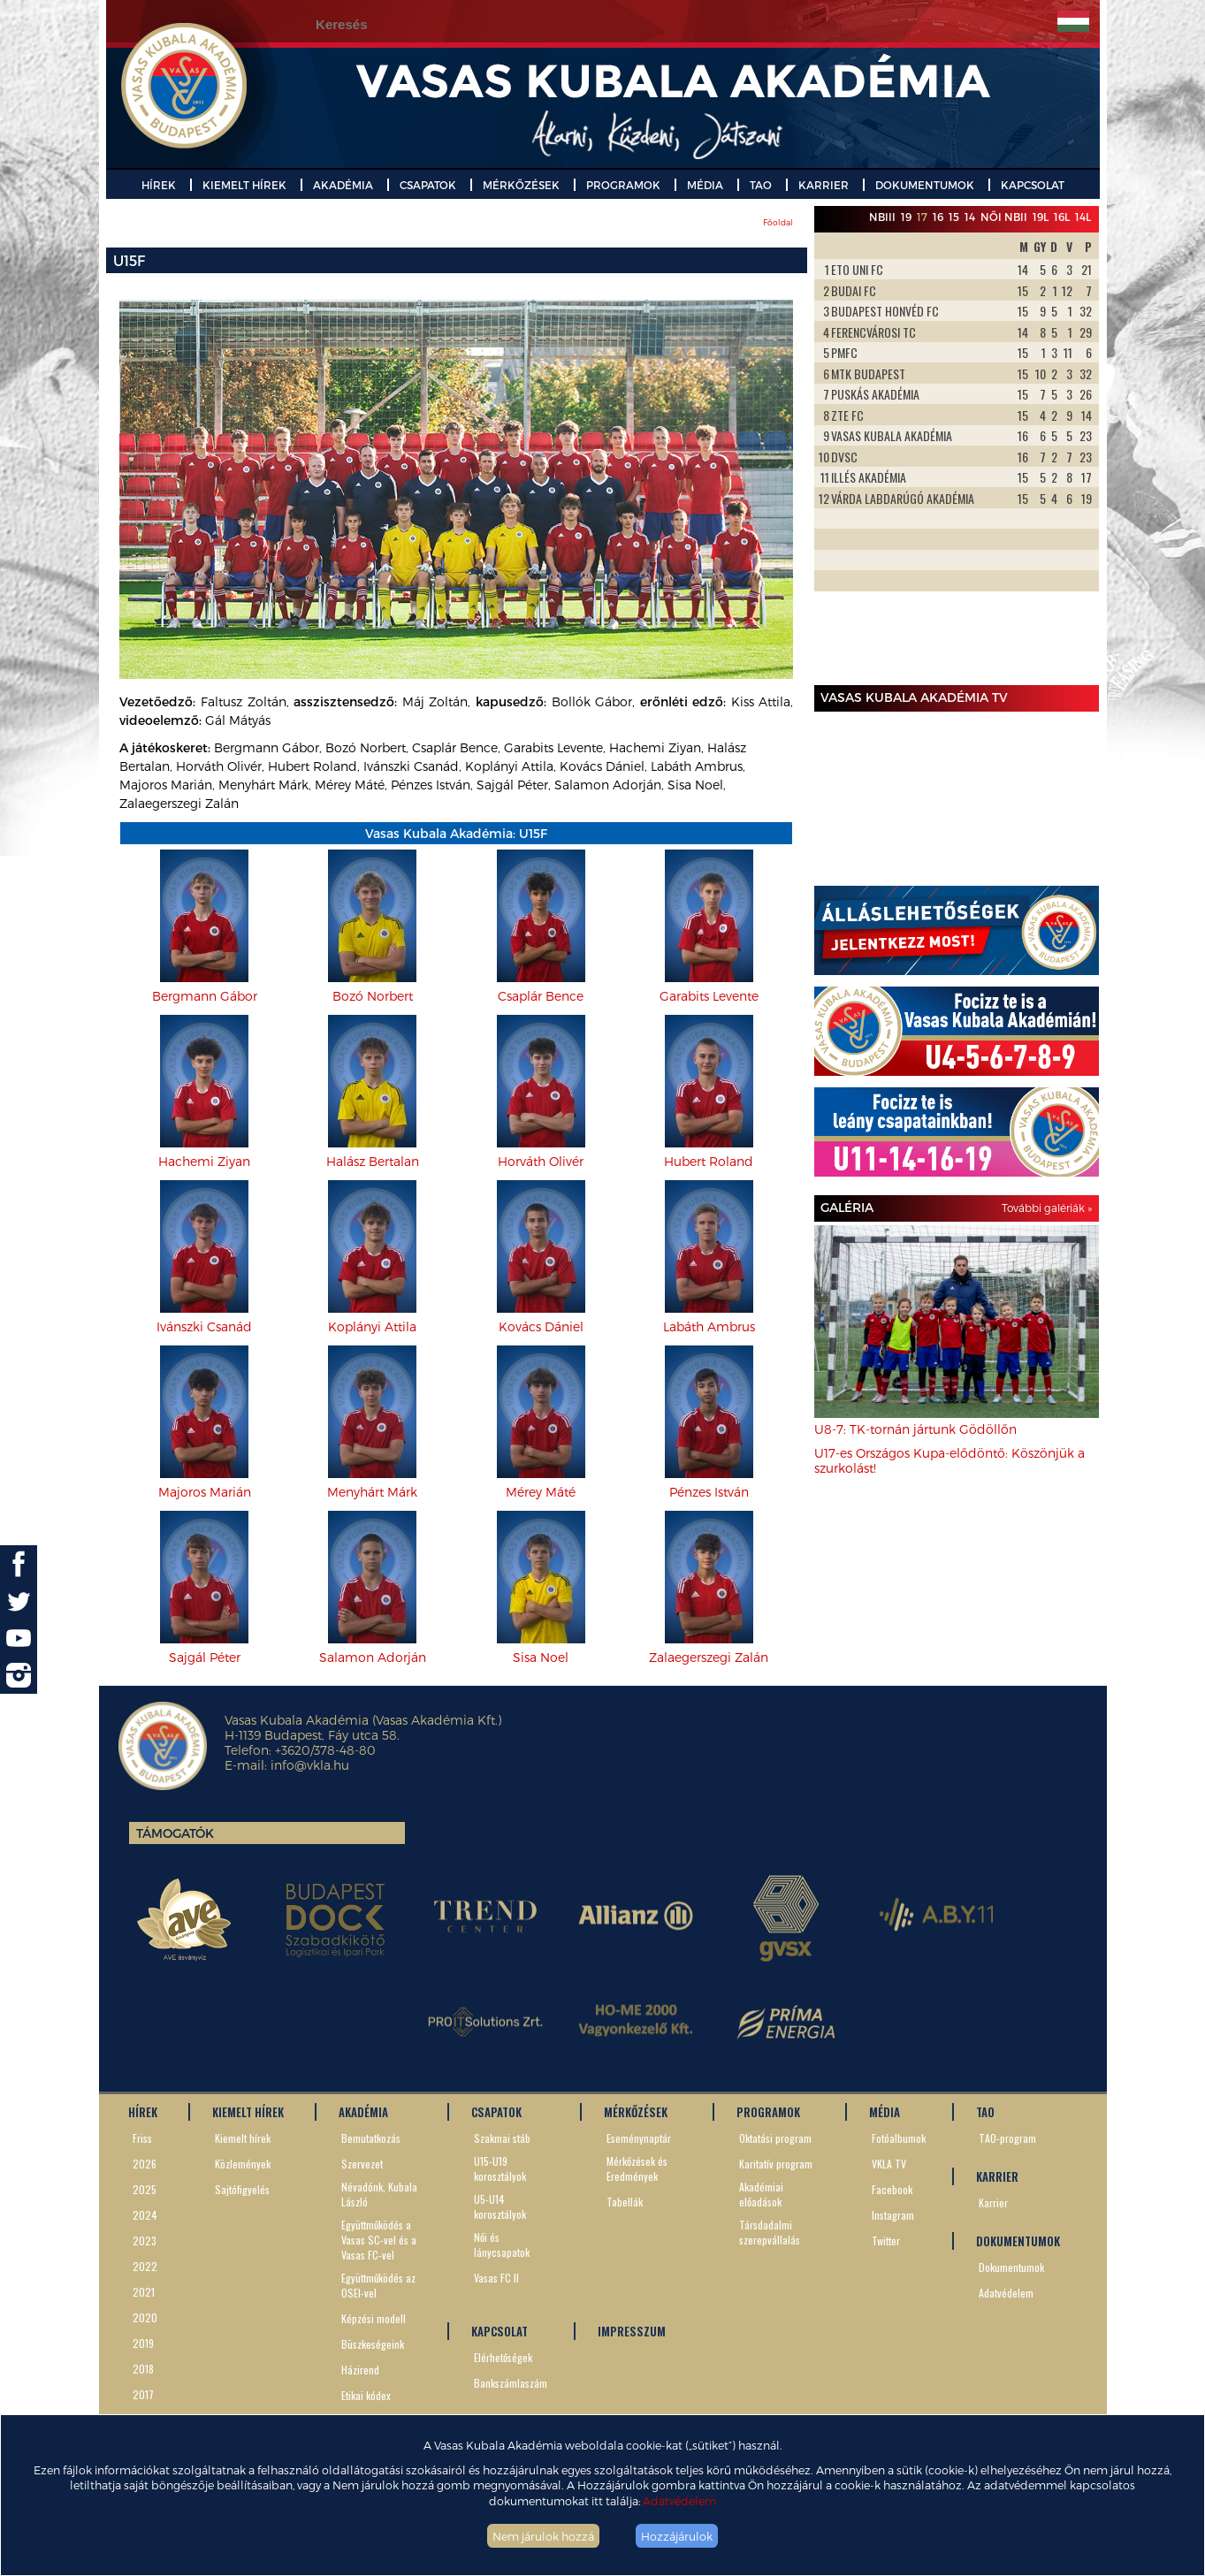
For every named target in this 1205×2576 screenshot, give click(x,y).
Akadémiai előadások (761, 2194)
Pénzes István (709, 1491)
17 (922, 216)
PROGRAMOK (623, 185)
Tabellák (624, 2201)
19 (906, 216)
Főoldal (778, 222)
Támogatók (175, 1833)
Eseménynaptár (638, 2137)
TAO (761, 185)
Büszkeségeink (372, 2343)
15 (954, 216)
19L (1041, 216)
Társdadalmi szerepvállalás (769, 2232)
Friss (142, 2137)
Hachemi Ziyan (204, 1161)
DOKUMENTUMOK (924, 185)
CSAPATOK (428, 185)
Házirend (360, 2369)
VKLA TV (889, 2163)
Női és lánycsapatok (502, 2244)
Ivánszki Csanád (204, 1326)
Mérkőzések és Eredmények (636, 2168)
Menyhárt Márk (372, 1491)
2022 (145, 2266)
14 (970, 216)
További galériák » (1047, 1207)
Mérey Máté (541, 1491)
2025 (144, 2189)
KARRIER (823, 185)
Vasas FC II (496, 2277)
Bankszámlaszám (510, 2382)
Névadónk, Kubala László (379, 2194)
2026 (144, 2163)
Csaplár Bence (540, 995)
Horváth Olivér (540, 1161)
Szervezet (362, 2163)
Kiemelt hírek (243, 2137)
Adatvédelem (679, 2500)
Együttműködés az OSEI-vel (378, 2285)
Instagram (893, 2214)
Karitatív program (775, 2163)
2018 (143, 2368)
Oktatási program (775, 2137)
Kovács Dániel (541, 1326)
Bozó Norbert (372, 995)
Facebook (892, 2189)
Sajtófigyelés (242, 2189)
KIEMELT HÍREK (244, 185)
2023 (144, 2240)
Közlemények (243, 2163)
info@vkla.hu (310, 1764)
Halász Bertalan (372, 1161)
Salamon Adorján (372, 1657)
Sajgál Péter (204, 1657)
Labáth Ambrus (709, 1326)
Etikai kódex (366, 2395)
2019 (143, 2343)
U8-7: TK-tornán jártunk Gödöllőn (915, 1429)
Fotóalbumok (899, 2137)
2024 (145, 2214)
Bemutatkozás (370, 2137)
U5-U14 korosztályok (500, 2206)
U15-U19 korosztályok (500, 2168)
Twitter (886, 2240)
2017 (143, 2394)
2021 (144, 2291)
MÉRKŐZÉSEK (521, 185)
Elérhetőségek (503, 2357)
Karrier (993, 2202)
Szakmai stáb (502, 2137)
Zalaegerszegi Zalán (708, 1657)
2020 (145, 2317)
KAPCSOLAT (1032, 185)
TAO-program (1007, 2137)
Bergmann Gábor (204, 995)
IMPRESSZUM (632, 2331)
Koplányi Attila (372, 1326)
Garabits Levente (709, 995)
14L (1083, 216)
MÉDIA (705, 185)
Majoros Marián (204, 1491)
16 (938, 216)
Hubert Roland (708, 1161)
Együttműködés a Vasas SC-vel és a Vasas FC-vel (378, 2239)
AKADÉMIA (343, 185)
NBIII (882, 216)
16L (1062, 216)
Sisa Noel (540, 1657)
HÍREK (158, 185)
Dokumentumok (1011, 2267)
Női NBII (1003, 216)
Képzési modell (373, 2318)
